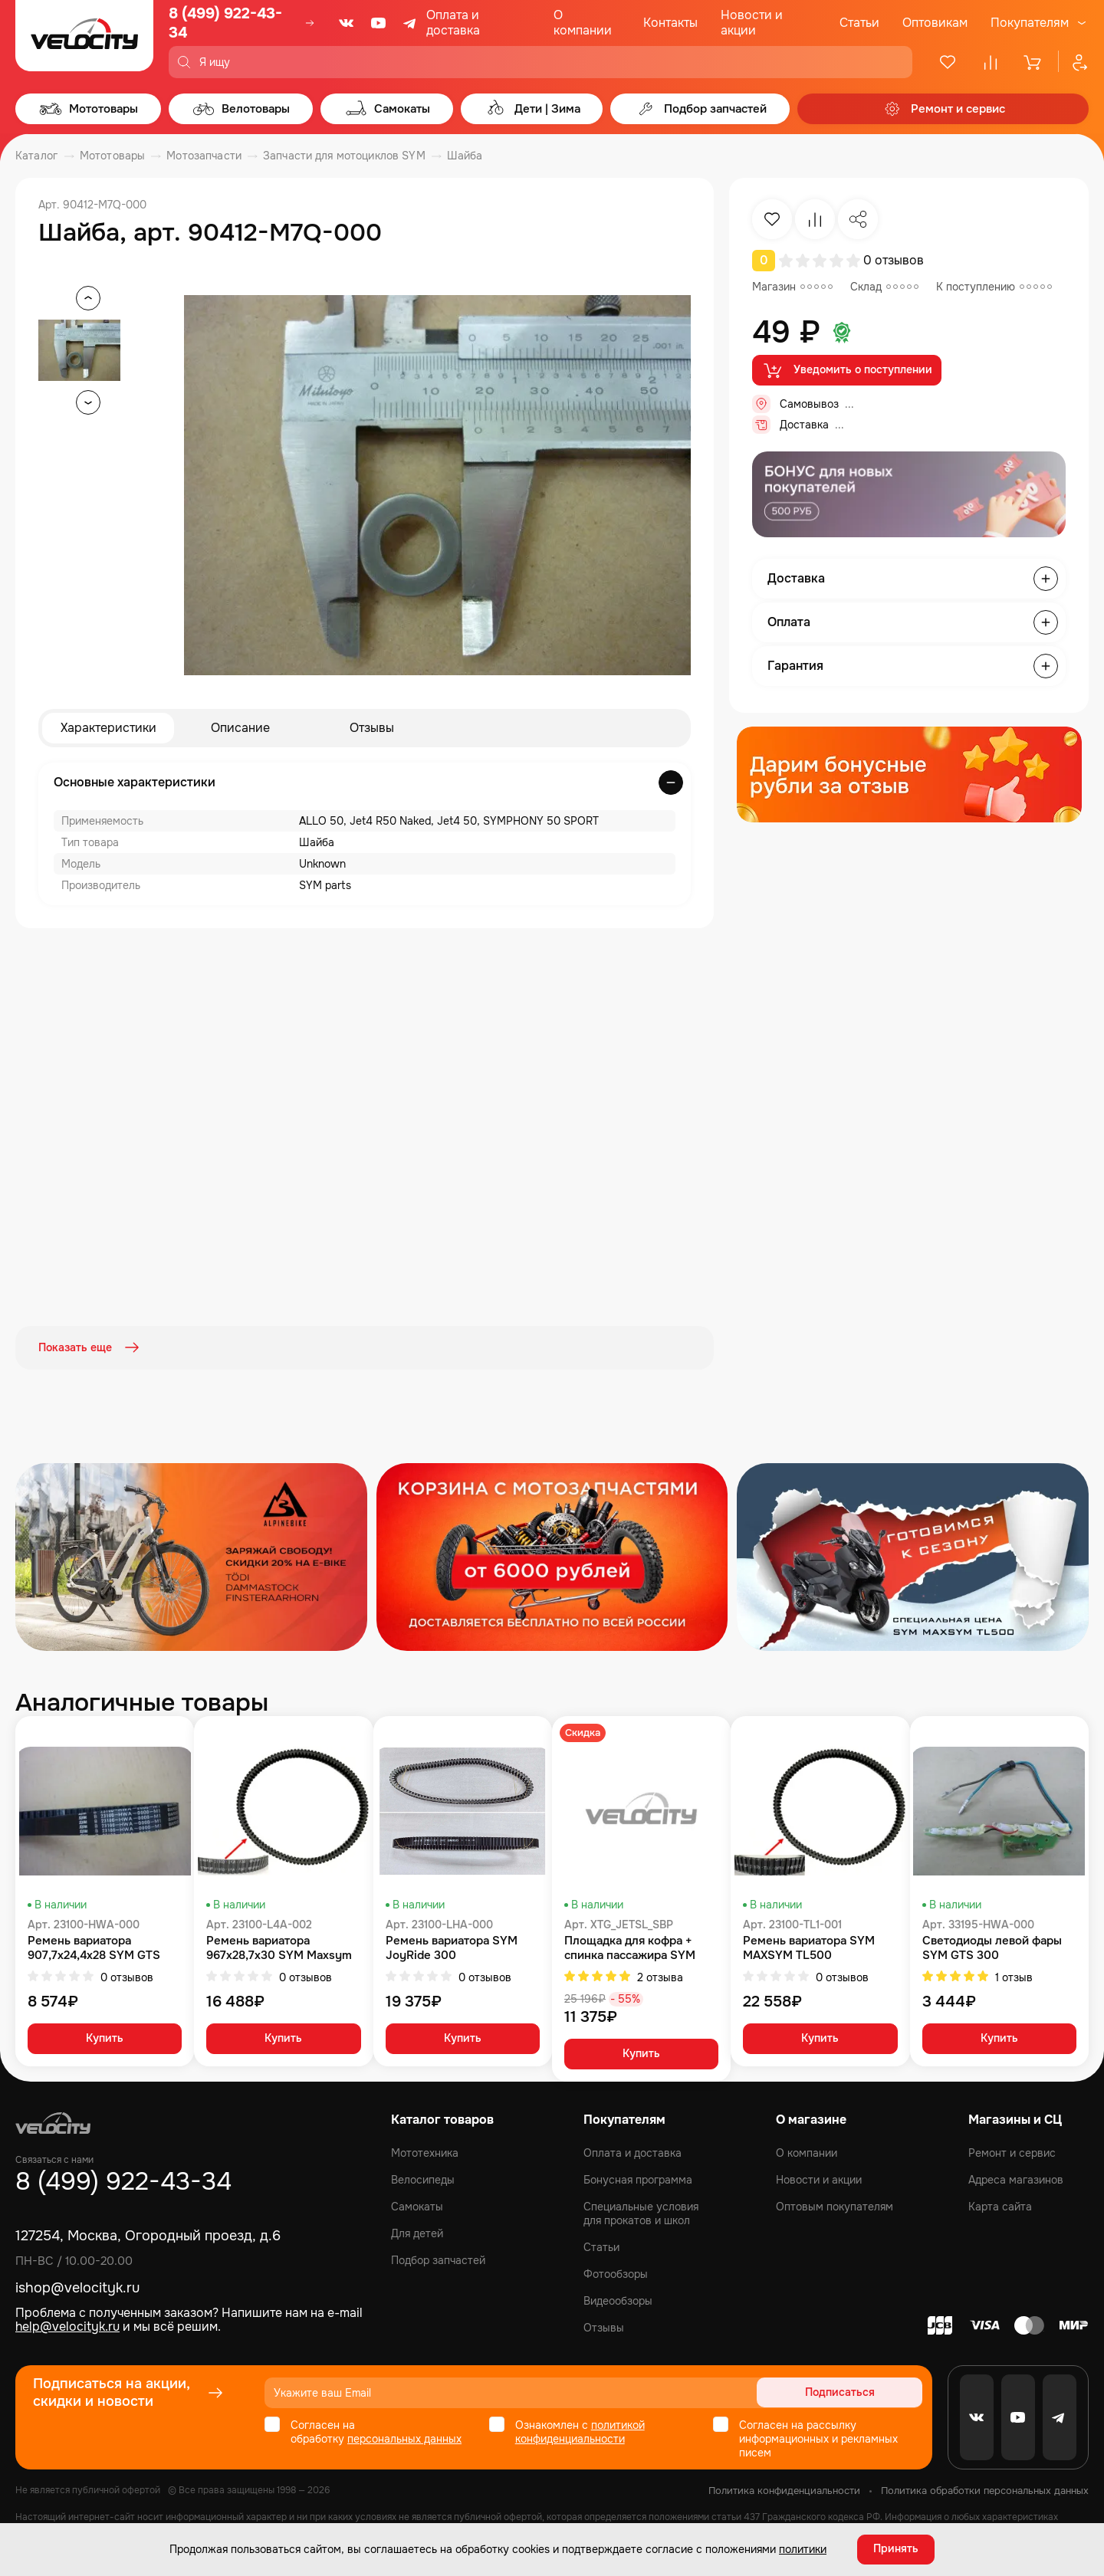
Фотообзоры (615, 2273)
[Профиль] (1073, 62)
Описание (240, 728)
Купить (104, 2038)
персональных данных (404, 2438)
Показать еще (90, 1347)
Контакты (670, 23)
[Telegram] (411, 23)
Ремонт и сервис (1012, 2152)
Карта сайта (1000, 2206)
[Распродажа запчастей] (191, 1555)
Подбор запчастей (438, 2259)
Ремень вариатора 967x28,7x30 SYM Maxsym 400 (279, 1946)
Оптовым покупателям (834, 2206)
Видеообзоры (617, 2300)
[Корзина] (1033, 62)
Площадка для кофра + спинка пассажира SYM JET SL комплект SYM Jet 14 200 (636, 1946)
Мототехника (424, 2152)
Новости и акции (752, 22)
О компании (583, 22)
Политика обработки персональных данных (985, 2490)
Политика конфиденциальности (784, 2490)
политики (802, 2549)
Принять (895, 2549)
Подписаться (864, 2392)
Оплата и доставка (453, 22)
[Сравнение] (990, 62)
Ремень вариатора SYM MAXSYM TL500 (809, 1946)
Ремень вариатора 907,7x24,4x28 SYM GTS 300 (94, 1946)
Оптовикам (935, 23)
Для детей (417, 2233)
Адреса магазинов (1015, 2179)
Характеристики (108, 728)
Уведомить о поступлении (846, 370)
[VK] (346, 23)
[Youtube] (378, 23)
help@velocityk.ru (67, 2326)
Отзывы (372, 728)
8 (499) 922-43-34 (225, 23)
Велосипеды (423, 2179)
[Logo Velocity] (84, 39)
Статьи (859, 23)
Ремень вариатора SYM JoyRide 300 (452, 1946)
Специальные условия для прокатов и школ (640, 2213)
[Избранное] (947, 62)
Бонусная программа (637, 2179)
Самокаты (417, 2206)
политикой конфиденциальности (580, 2431)
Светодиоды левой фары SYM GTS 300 (992, 1946)
